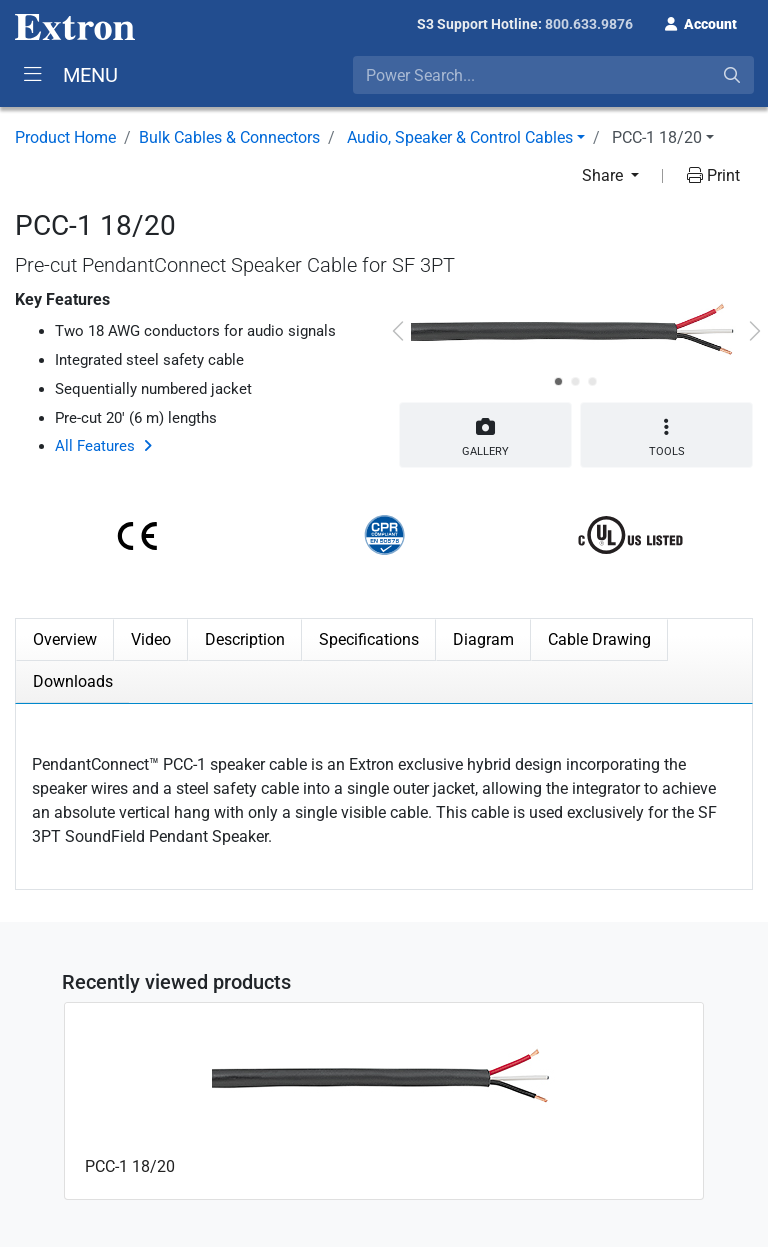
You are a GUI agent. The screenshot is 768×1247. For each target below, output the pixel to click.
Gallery (485, 433)
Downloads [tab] (73, 681)
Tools (666, 437)
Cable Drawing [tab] (599, 639)
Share (604, 175)
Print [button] (713, 175)
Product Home (65, 137)
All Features (95, 446)
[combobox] (553, 75)
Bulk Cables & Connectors (229, 137)
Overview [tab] (65, 639)
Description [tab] (245, 639)
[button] (701, 22)
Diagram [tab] (483, 639)
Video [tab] (151, 639)
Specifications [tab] (369, 639)
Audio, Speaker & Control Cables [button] (460, 137)
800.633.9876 (589, 24)
